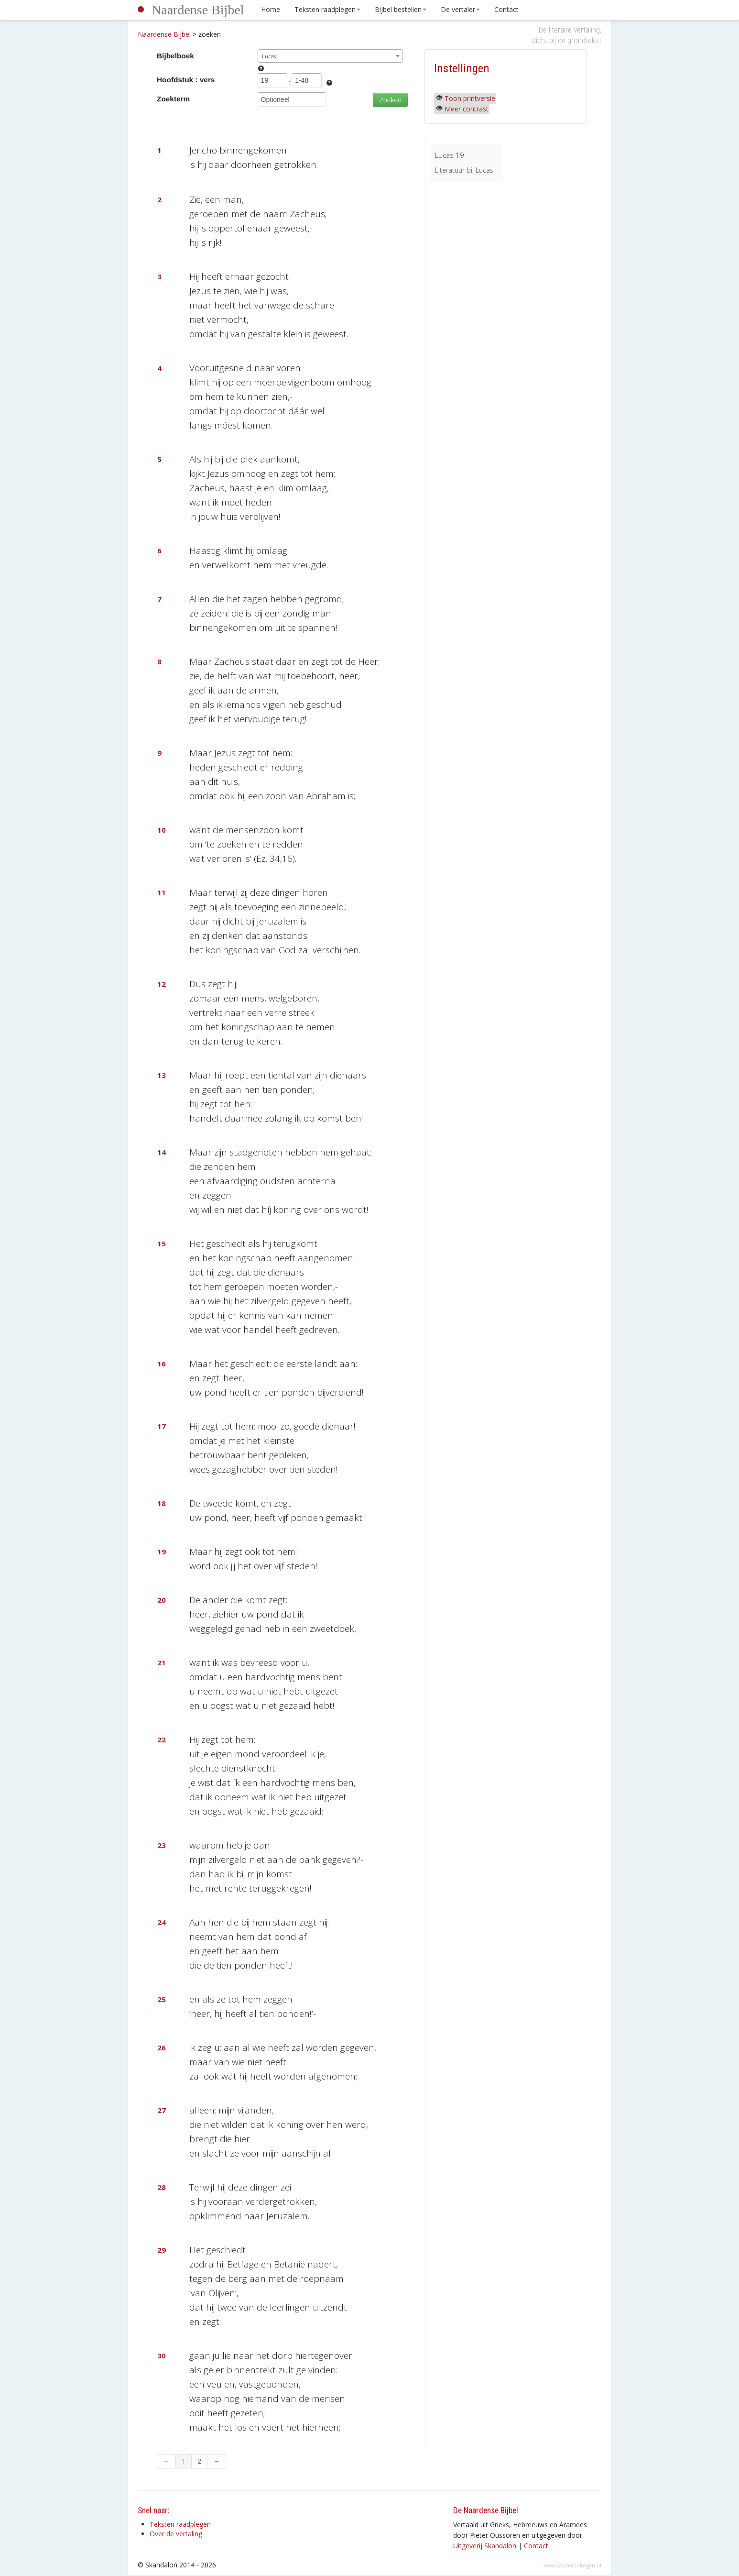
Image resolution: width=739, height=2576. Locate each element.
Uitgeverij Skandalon (484, 2545)
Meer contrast (467, 108)
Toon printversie (470, 98)
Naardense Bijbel (198, 9)
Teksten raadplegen (327, 9)
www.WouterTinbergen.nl (572, 2565)
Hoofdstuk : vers (186, 80)
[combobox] (330, 56)
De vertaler (460, 9)
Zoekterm (173, 99)
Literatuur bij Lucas (464, 170)
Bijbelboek (175, 56)
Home (270, 9)
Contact (506, 9)
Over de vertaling (176, 2533)
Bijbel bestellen (400, 9)
